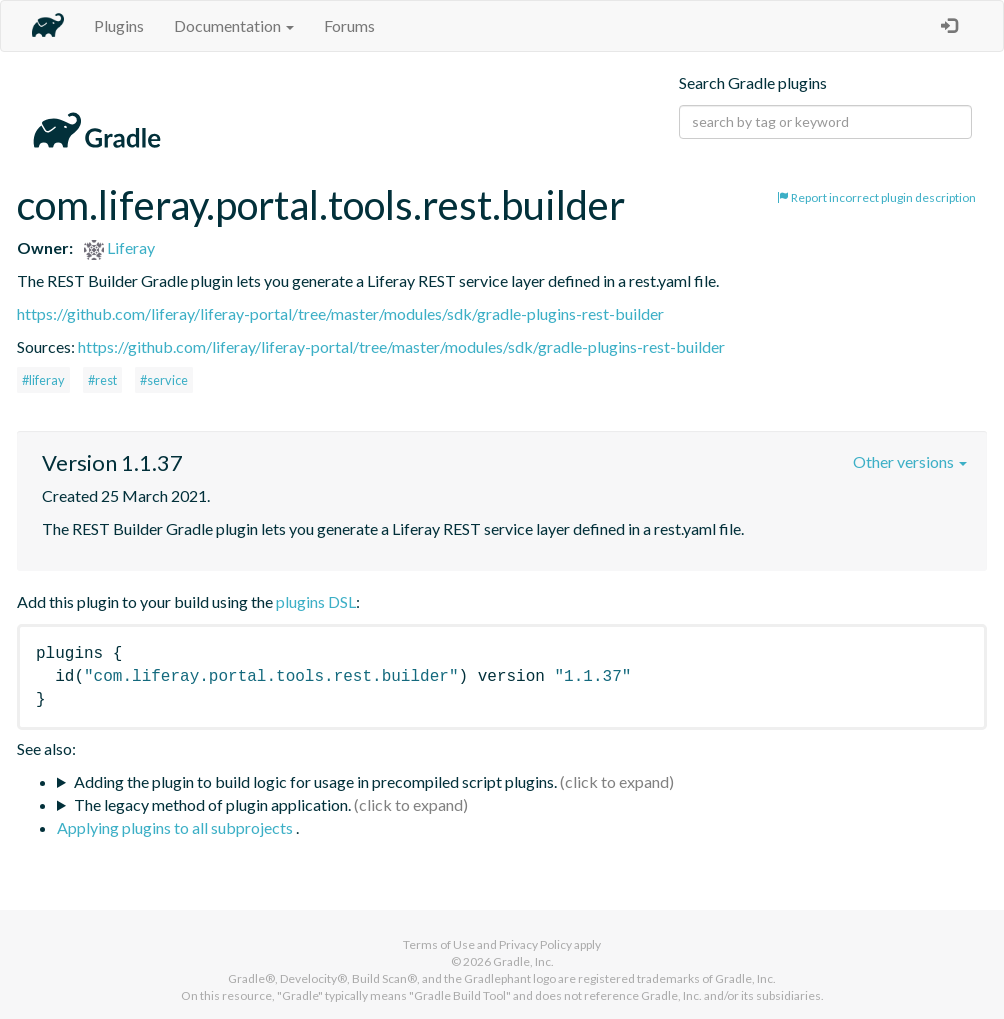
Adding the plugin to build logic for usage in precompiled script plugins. (315, 781)
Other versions (910, 461)
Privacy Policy (535, 944)
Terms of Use (439, 944)
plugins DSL (316, 601)
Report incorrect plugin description (876, 197)
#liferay (43, 380)
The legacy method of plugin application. (212, 804)
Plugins (119, 25)
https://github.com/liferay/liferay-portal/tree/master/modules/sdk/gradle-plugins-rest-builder (340, 313)
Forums (349, 25)
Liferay (119, 247)
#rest (102, 380)
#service (164, 380)
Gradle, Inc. (523, 961)
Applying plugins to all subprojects (176, 827)
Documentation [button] (234, 25)
